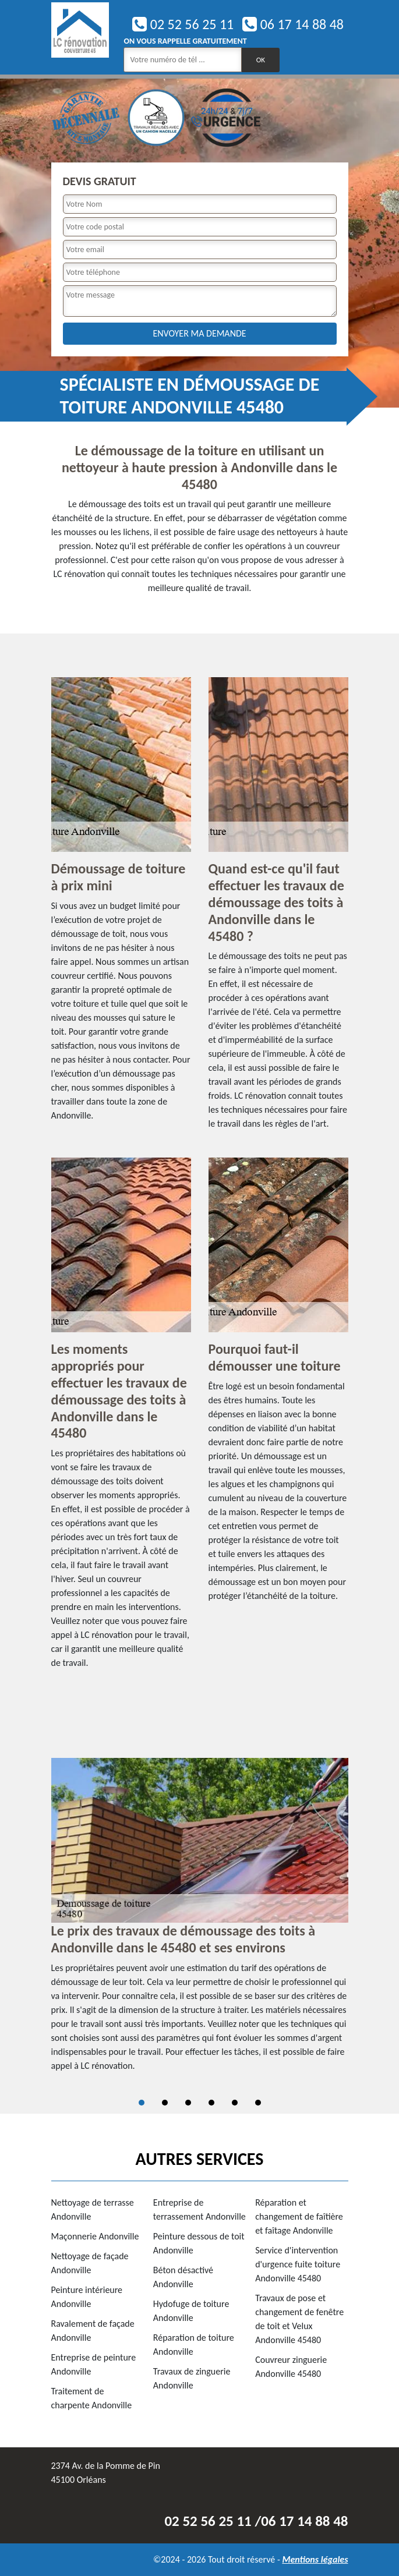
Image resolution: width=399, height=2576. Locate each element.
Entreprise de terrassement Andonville (199, 2209)
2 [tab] (165, 2103)
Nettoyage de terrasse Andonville (92, 2209)
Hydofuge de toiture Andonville (191, 2310)
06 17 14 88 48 (293, 24)
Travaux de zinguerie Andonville (192, 2378)
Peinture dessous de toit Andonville (199, 2243)
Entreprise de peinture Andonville (93, 2364)
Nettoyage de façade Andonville (90, 2263)
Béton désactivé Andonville (183, 2277)
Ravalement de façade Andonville (93, 2330)
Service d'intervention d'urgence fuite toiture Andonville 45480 (297, 2264)
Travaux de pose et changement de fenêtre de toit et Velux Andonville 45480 (299, 2318)
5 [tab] (235, 2103)
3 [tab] (188, 2103)
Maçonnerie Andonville (95, 2236)
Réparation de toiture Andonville (193, 2344)
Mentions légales (315, 2559)
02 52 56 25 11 (183, 24)
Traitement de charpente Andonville (91, 2398)
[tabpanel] (199, 1920)
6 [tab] (258, 2103)
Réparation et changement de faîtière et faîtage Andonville (299, 2216)
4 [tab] (211, 2103)
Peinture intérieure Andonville (87, 2296)
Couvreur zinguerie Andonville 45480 (291, 2366)
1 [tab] (141, 2103)
